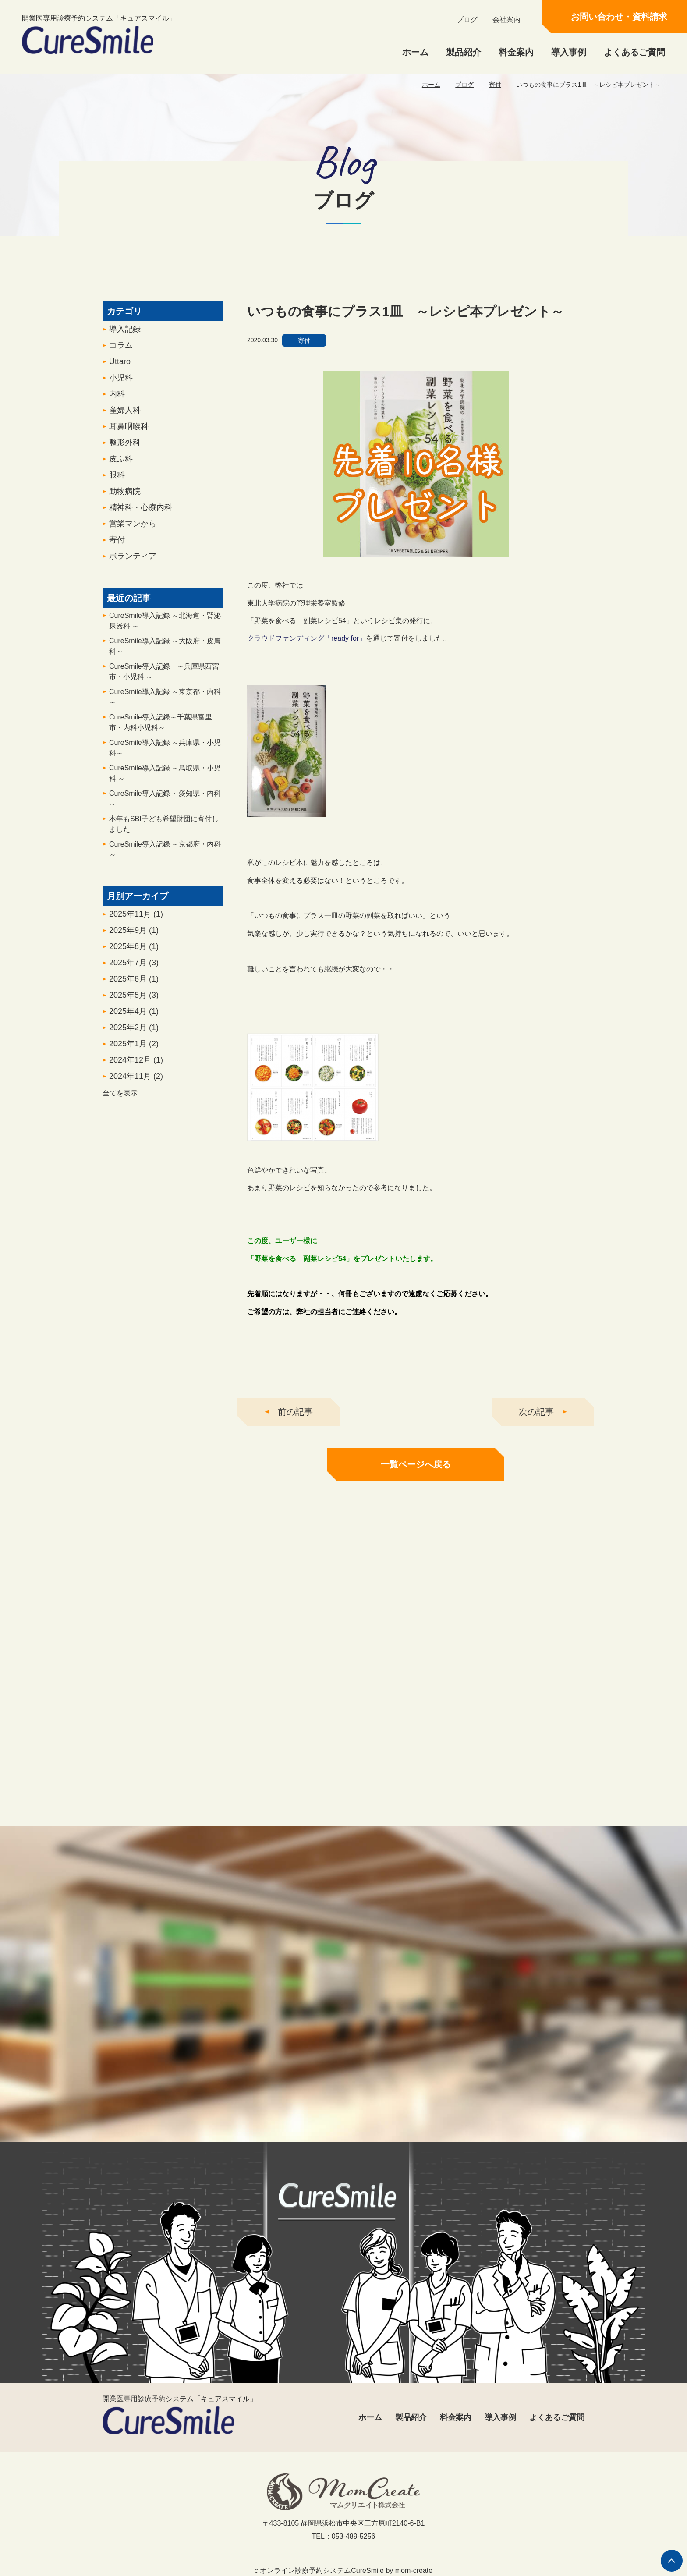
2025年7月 (134, 968)
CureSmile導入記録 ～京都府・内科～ (165, 855)
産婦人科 (125, 415)
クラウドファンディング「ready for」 (306, 644)
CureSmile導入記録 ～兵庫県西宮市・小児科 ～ (164, 677)
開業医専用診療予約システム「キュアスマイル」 (99, 34)
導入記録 (125, 334)
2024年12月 (136, 1065)
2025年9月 (134, 935)
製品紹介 (463, 52)
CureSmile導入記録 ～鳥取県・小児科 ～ (165, 778)
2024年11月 (136, 1081)
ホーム (415, 52)
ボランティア (132, 561)
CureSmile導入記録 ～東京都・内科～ (165, 702)
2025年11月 (136, 919)
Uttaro (120, 366)
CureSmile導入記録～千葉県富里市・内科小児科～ (160, 728)
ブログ (467, 19)
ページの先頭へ (672, 2561)
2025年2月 (134, 1032)
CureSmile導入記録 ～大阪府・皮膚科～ (165, 651)
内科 (117, 399)
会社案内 (506, 19)
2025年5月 (134, 1000)
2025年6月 (134, 984)
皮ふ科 (121, 464)
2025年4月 (134, 1016)
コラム (121, 350)
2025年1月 (134, 1049)
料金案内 (516, 52)
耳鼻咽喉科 (129, 431)
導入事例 (568, 52)
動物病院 (125, 496)
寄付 (495, 84)
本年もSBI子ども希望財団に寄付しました (164, 829)
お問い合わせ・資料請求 (619, 16)
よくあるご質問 (634, 52)
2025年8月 (134, 951)
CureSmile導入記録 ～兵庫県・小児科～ (165, 753)
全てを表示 (120, 1098)
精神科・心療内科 (140, 512)
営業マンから (132, 528)
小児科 (121, 383)
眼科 (117, 480)
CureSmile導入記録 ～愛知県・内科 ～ (165, 804)
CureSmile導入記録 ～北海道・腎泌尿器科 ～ (165, 626)
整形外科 (125, 447)
